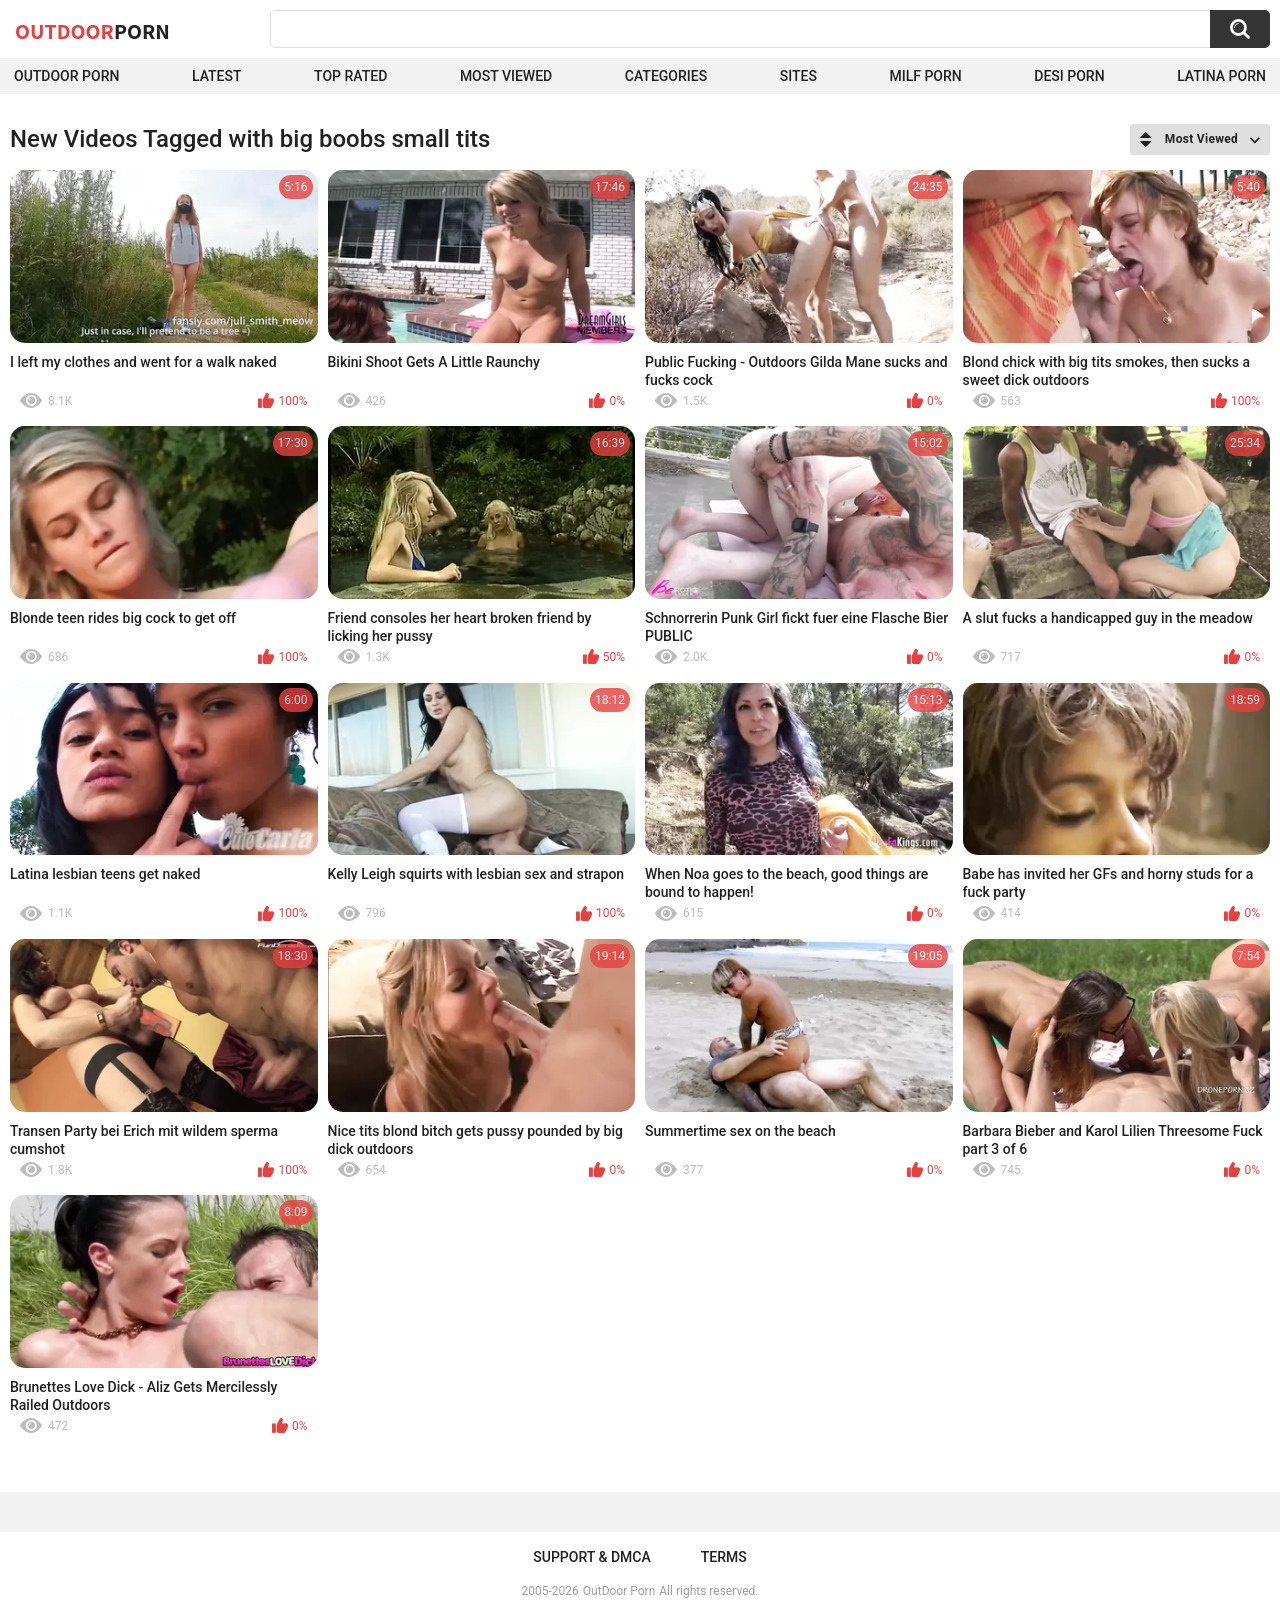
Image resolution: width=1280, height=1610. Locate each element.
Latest (217, 76)
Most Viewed (506, 76)
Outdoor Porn (66, 76)
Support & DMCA (591, 1557)
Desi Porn (1069, 76)
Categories (666, 76)
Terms (724, 1557)
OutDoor (92, 31)
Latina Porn (1221, 76)
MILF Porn (925, 76)
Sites (798, 76)
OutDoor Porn (619, 1591)
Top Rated (350, 76)
